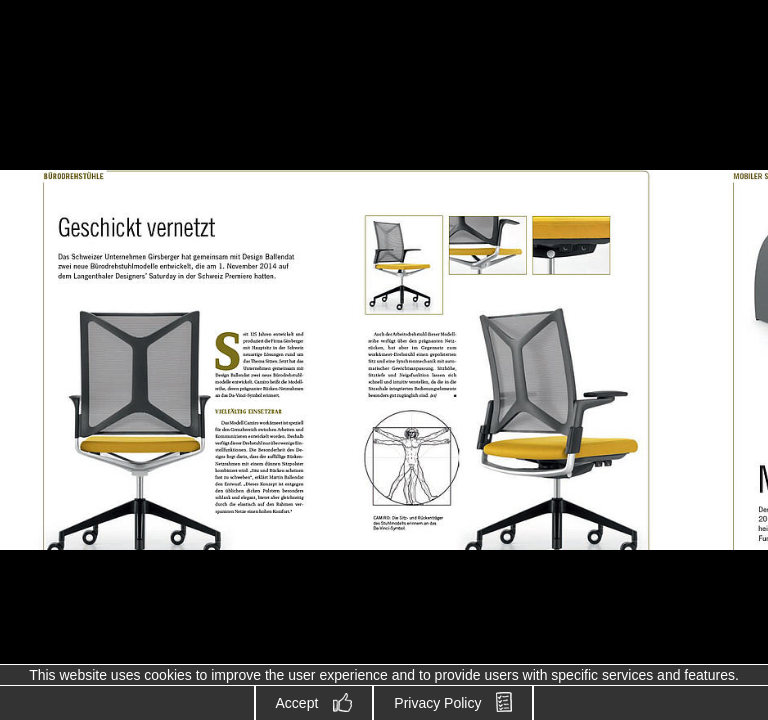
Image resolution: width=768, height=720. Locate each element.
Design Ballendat (100, 87)
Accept (297, 703)
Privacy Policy (437, 703)
